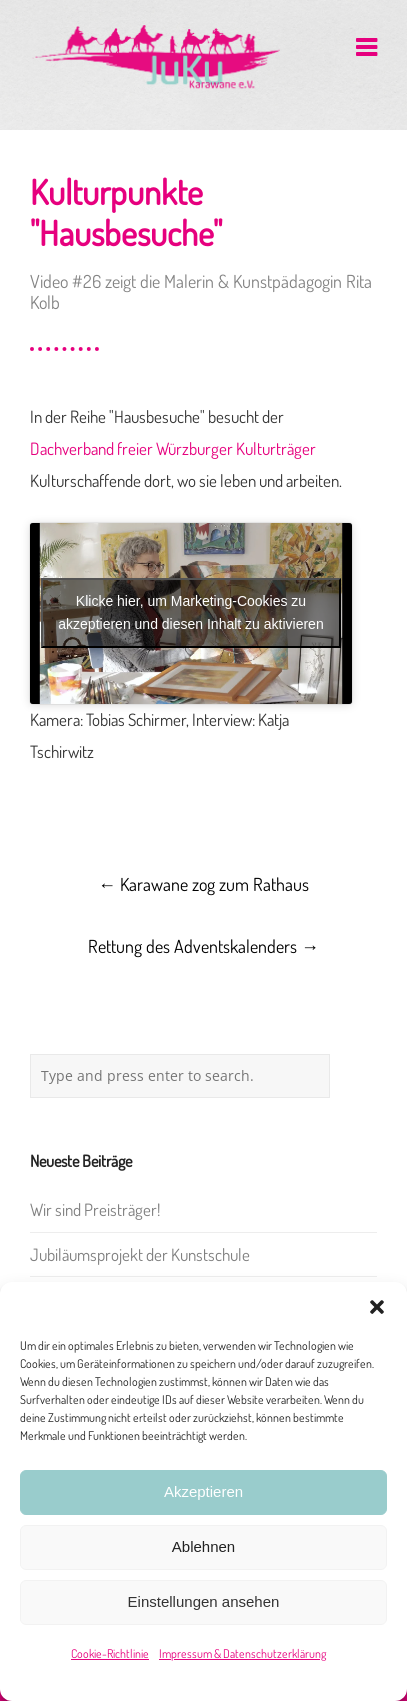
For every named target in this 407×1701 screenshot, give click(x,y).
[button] (377, 1307)
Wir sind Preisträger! (95, 1209)
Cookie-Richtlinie (110, 1653)
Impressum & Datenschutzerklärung (242, 1653)
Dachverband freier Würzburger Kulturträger (173, 448)
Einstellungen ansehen (204, 1601)
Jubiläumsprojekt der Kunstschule (140, 1254)
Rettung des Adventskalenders (203, 946)
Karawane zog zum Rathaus (203, 884)
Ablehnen (203, 1546)
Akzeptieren (203, 1491)
